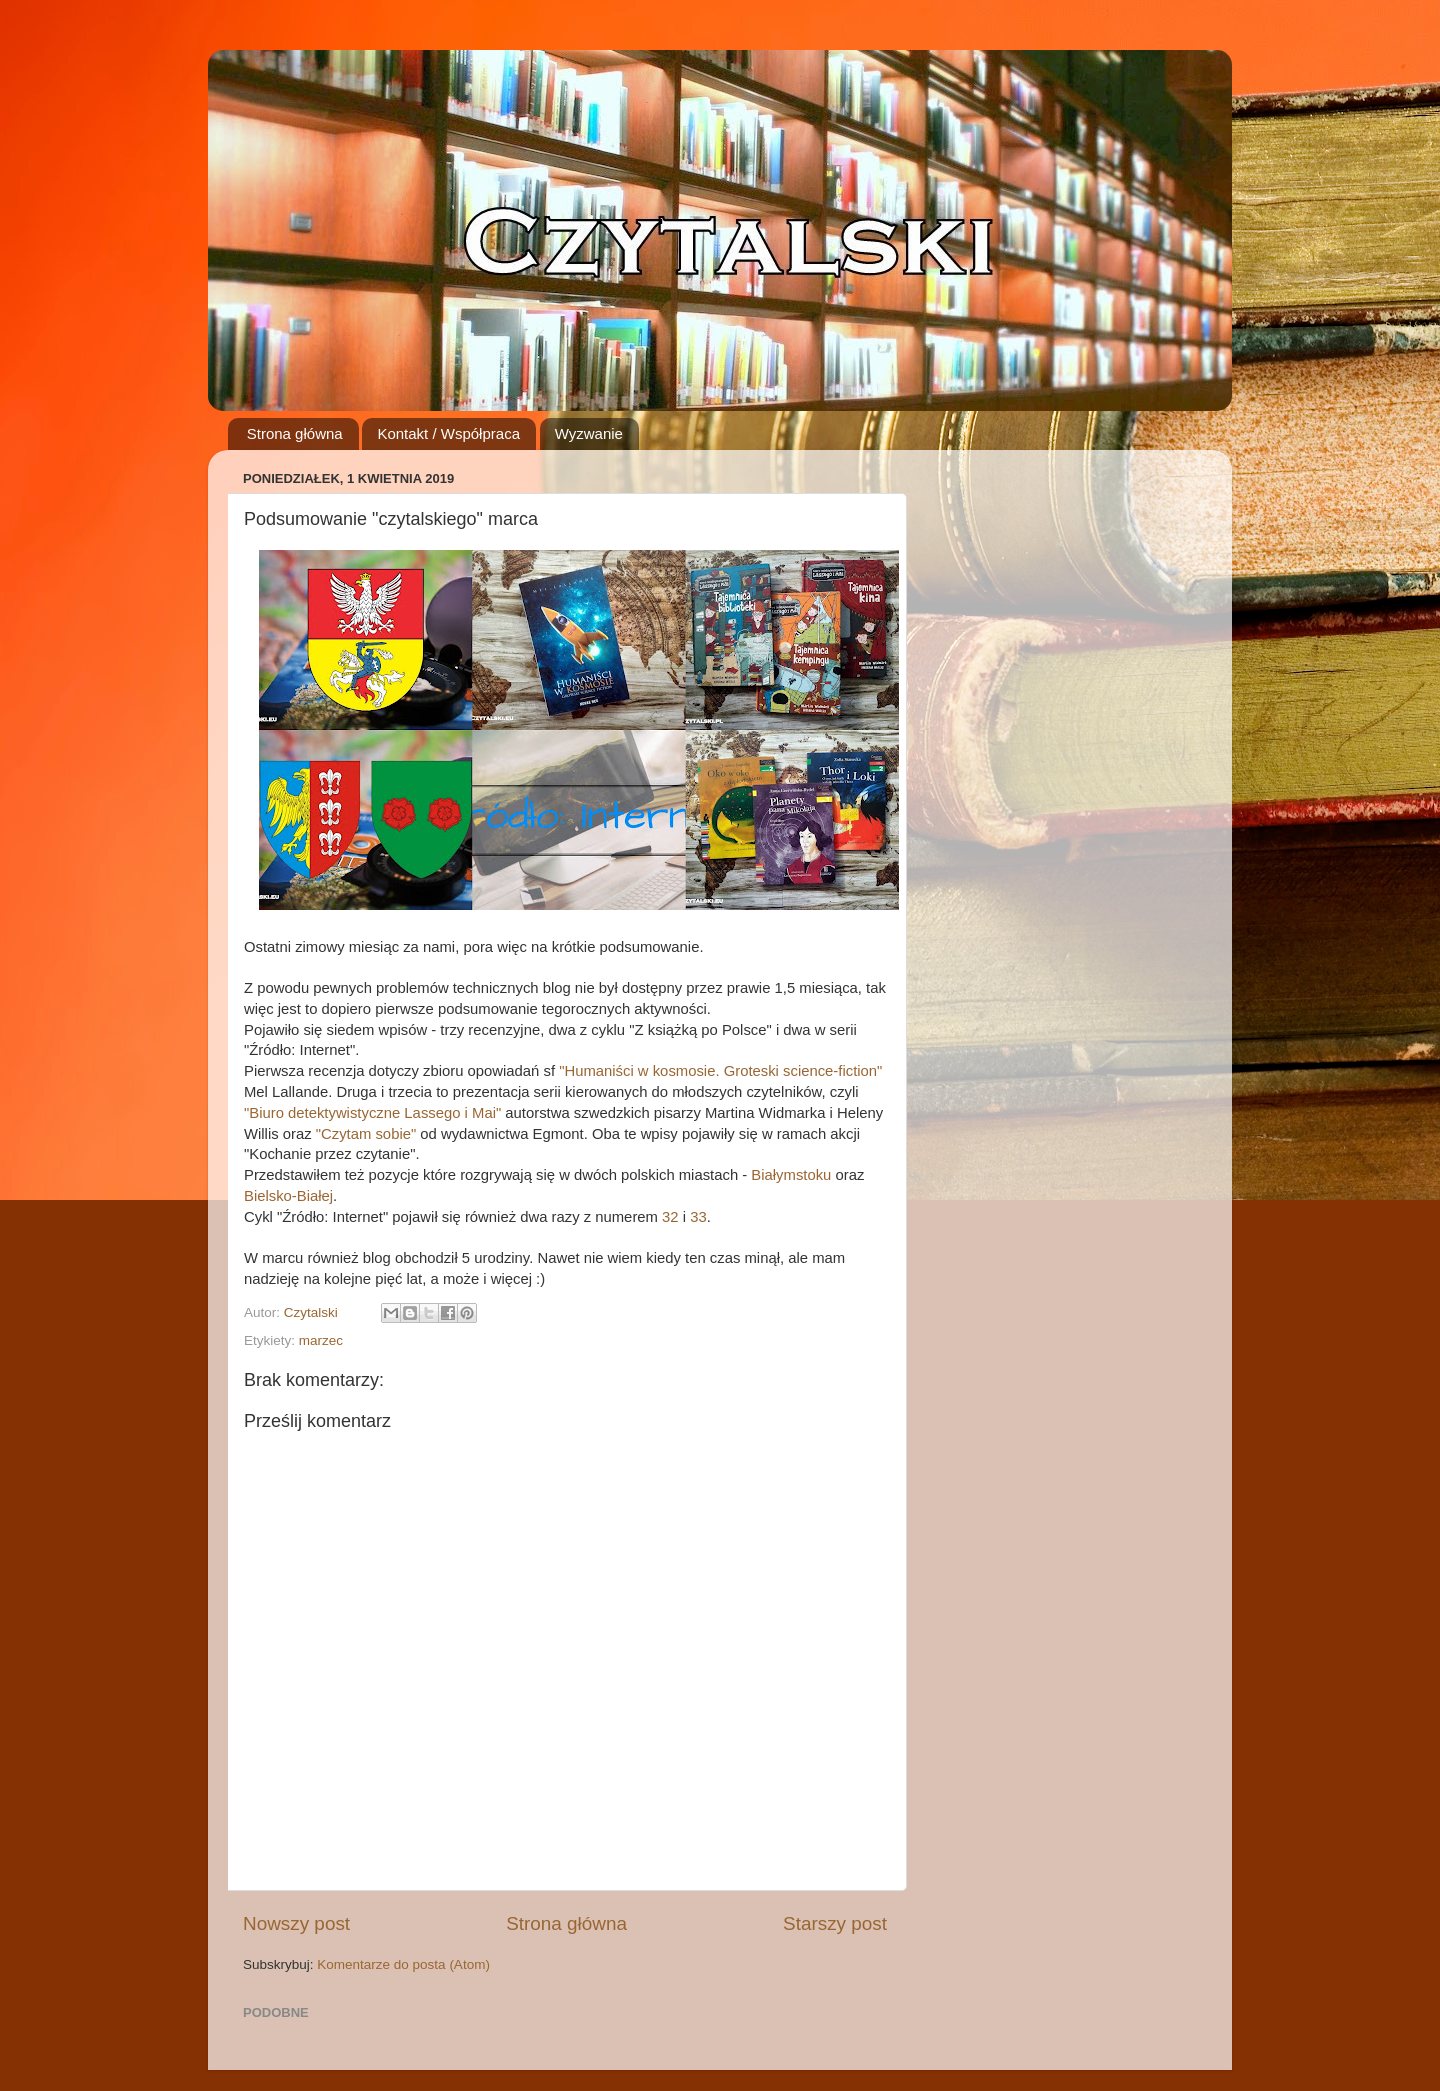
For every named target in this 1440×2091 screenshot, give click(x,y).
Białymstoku (791, 1175)
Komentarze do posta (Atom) (403, 1964)
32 (670, 1217)
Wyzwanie (589, 433)
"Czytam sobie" (366, 1134)
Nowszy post (296, 1923)
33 (698, 1217)
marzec (321, 1340)
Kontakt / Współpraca (448, 433)
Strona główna (295, 433)
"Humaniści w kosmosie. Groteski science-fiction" (720, 1071)
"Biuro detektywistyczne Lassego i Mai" (372, 1113)
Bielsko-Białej (288, 1196)
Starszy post (835, 1923)
